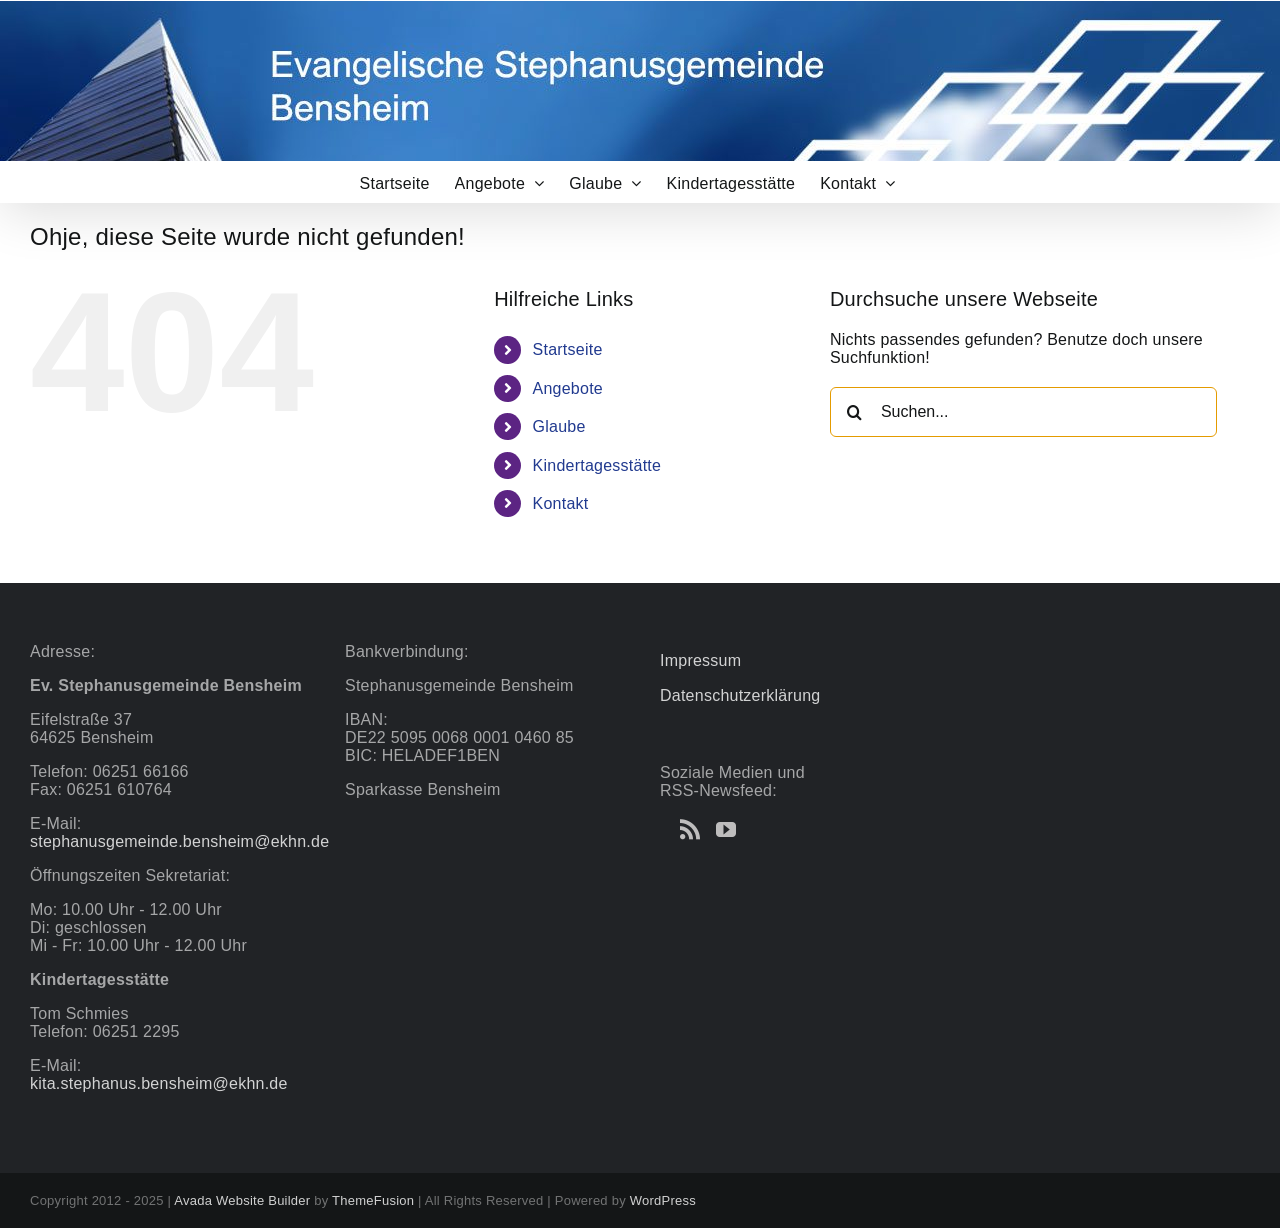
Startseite (568, 349)
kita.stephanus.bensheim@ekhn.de (159, 1083)
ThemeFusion (373, 1200)
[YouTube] (726, 830)
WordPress (663, 1200)
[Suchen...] (1023, 412)
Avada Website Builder (242, 1200)
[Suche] (855, 412)
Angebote (568, 388)
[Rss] (690, 830)
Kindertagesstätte (597, 465)
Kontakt (561, 503)
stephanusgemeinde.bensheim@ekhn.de (179, 841)
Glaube (559, 426)
